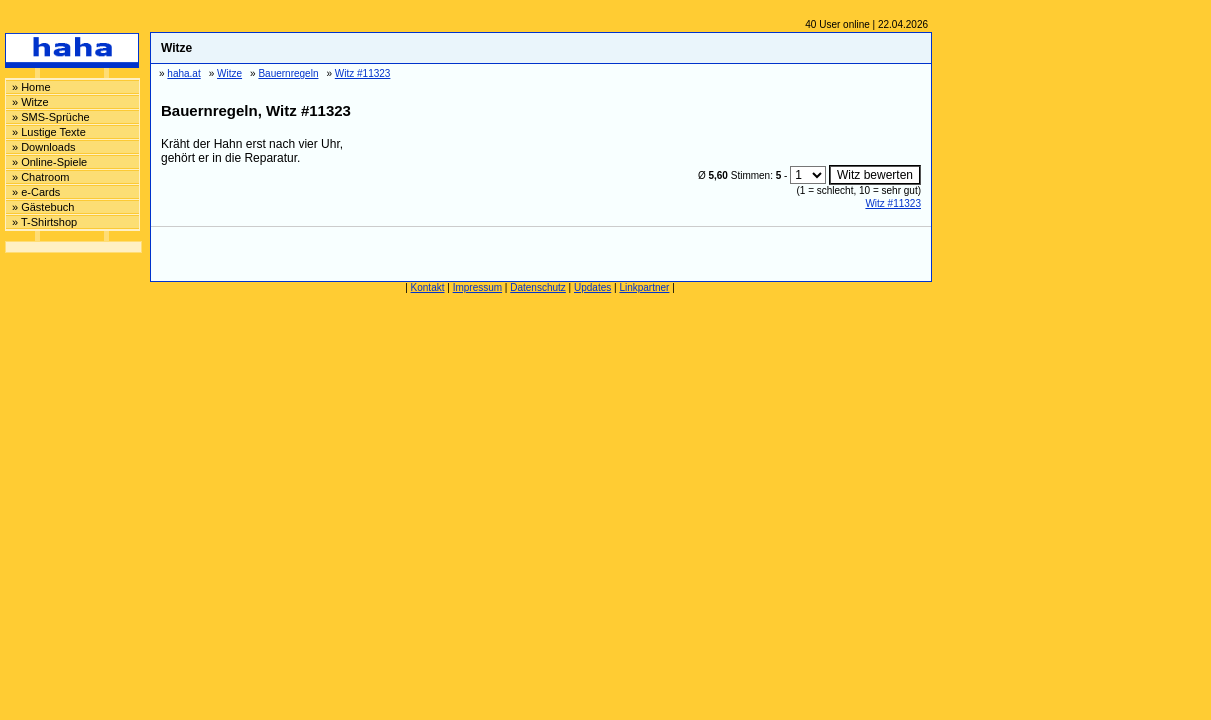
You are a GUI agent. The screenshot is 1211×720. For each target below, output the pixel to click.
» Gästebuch (43, 207)
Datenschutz (538, 287)
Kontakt (428, 287)
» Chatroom (40, 177)
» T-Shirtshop (44, 222)
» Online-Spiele (49, 162)
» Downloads (44, 147)
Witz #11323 (893, 203)
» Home (31, 87)
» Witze (30, 102)
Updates (592, 287)
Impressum (477, 287)
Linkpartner (644, 287)
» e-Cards (36, 192)
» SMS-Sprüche (51, 117)
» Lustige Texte (49, 132)
